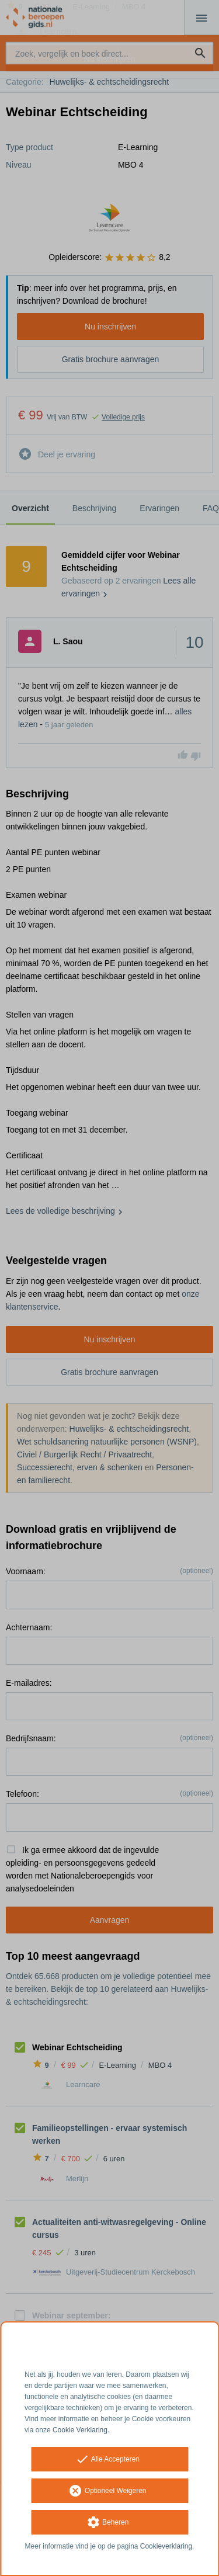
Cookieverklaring (166, 2546)
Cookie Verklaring (80, 2430)
